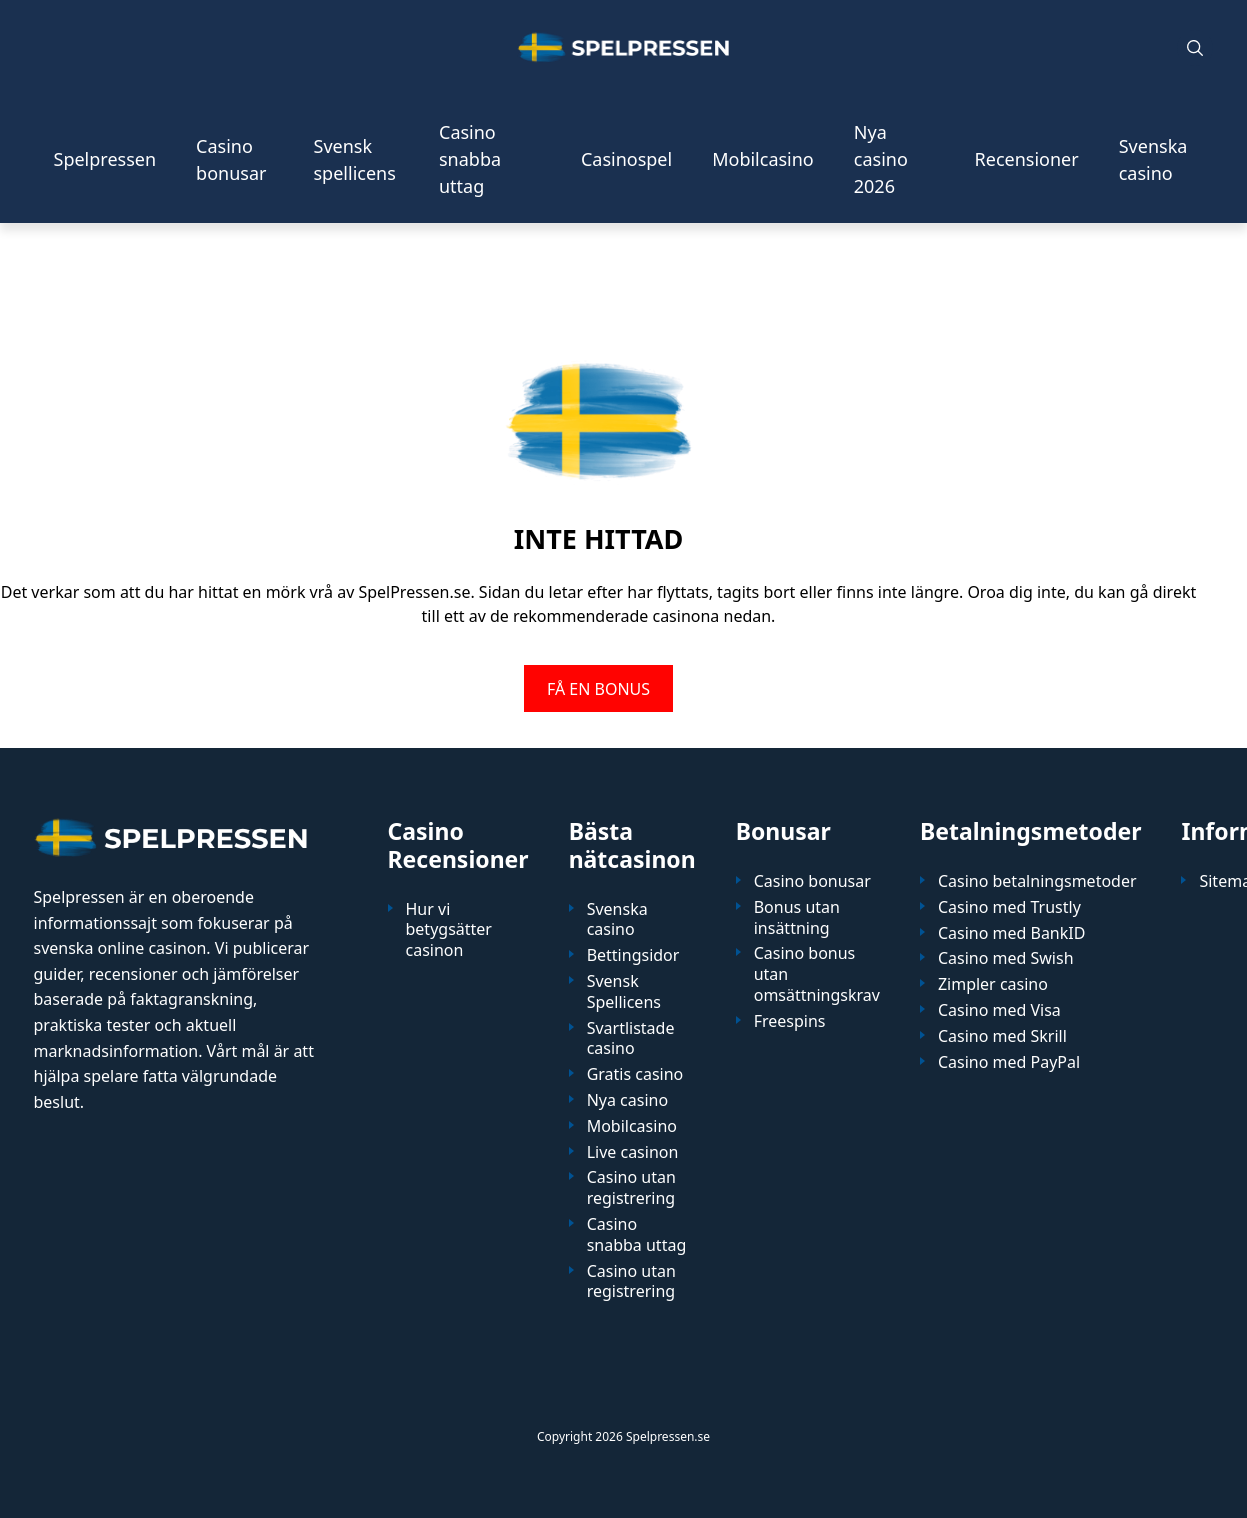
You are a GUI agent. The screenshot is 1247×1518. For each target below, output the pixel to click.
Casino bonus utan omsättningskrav (817, 974)
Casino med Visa (999, 1010)
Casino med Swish (1006, 958)
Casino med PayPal (1009, 1062)
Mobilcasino (763, 159)
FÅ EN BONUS (598, 688)
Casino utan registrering (631, 1188)
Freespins (790, 1021)
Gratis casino (635, 1074)
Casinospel (626, 159)
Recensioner (1027, 159)
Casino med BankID (1012, 933)
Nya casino (627, 1100)
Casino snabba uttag (470, 159)
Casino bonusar (231, 159)
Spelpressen (105, 159)
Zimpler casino (993, 984)
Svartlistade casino (631, 1039)
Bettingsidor (633, 955)
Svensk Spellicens (624, 992)
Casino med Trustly (1009, 907)
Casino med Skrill (1002, 1036)
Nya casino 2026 (881, 159)
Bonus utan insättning (797, 918)
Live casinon (633, 1152)
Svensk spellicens (355, 159)
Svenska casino (1153, 159)
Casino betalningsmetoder (1037, 881)
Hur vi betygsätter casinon (449, 930)
